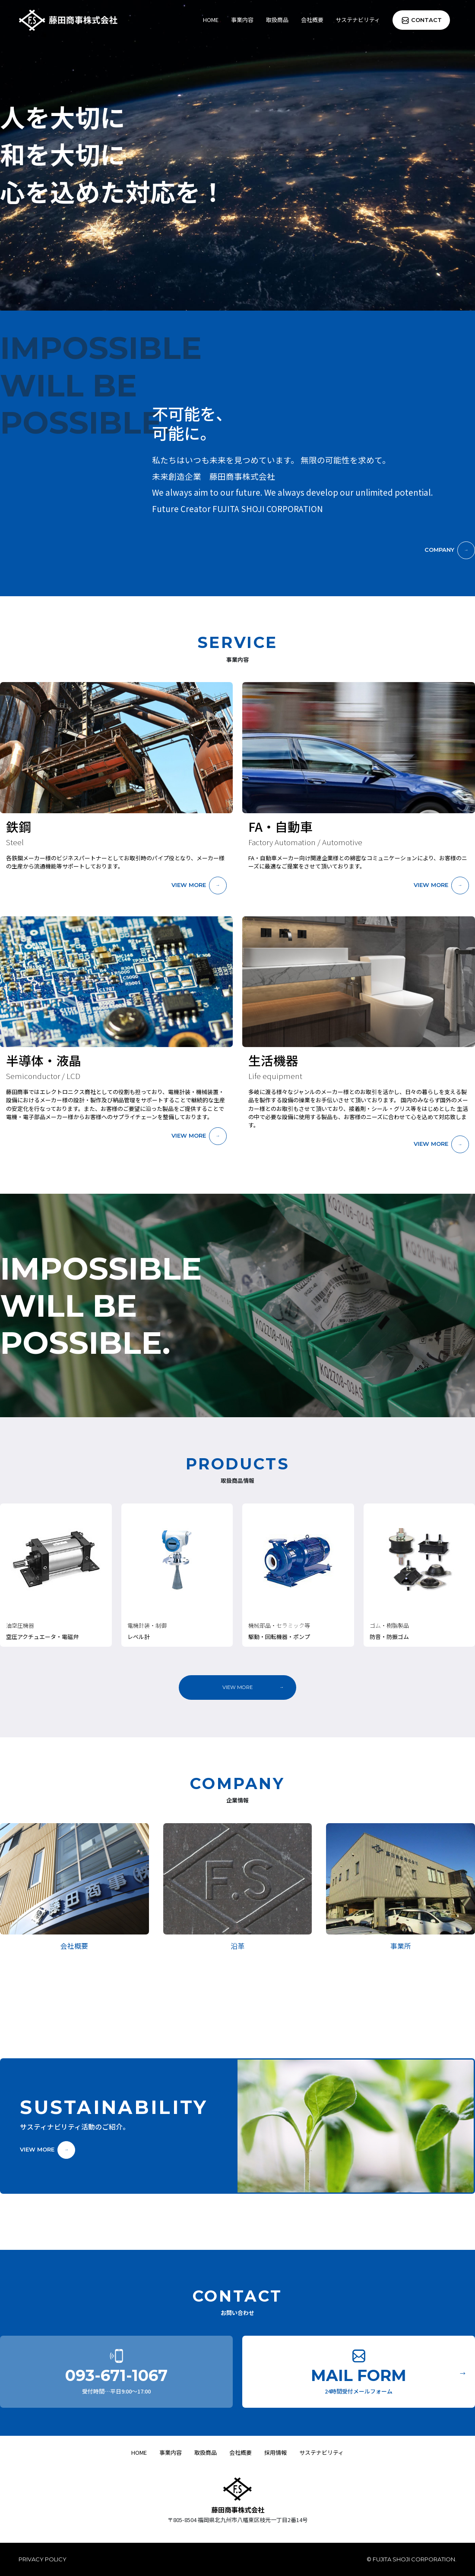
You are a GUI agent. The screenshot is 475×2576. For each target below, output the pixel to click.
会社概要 (312, 20)
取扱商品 (277, 20)
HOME (210, 20)
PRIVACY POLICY (42, 2559)
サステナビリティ (358, 20)
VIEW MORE (188, 884)
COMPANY (439, 549)
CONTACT (426, 19)
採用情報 (275, 2452)
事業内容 (242, 20)
